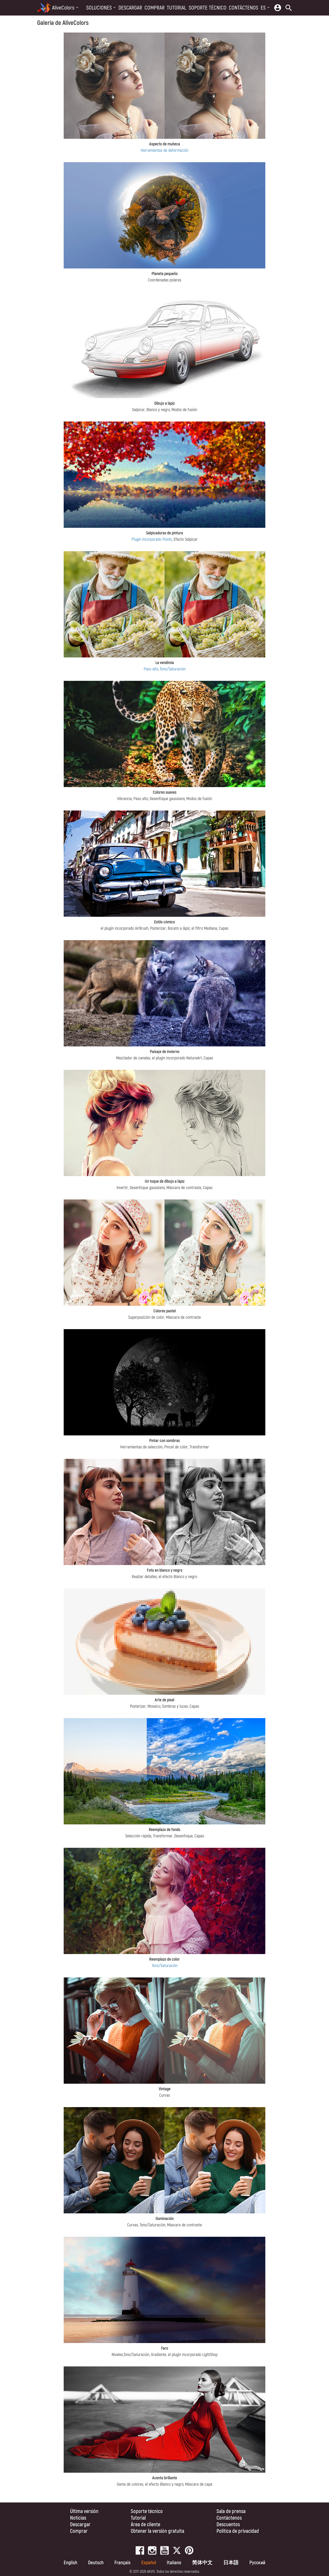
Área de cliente (145, 2524)
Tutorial (176, 8)
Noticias (78, 2518)
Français (122, 2563)
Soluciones (99, 8)
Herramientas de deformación (164, 150)
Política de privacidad (238, 2531)
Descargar (130, 8)
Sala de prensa (231, 2511)
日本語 (231, 2563)
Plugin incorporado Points (152, 539)
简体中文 (202, 2563)
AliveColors (63, 8)
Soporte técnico (207, 8)
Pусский (257, 2563)
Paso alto (151, 669)
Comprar (155, 8)
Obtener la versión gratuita (157, 2531)
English (70, 2563)
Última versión (84, 2511)
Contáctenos (243, 8)
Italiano (174, 2563)
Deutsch (96, 2563)
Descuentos (228, 2524)
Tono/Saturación (173, 669)
